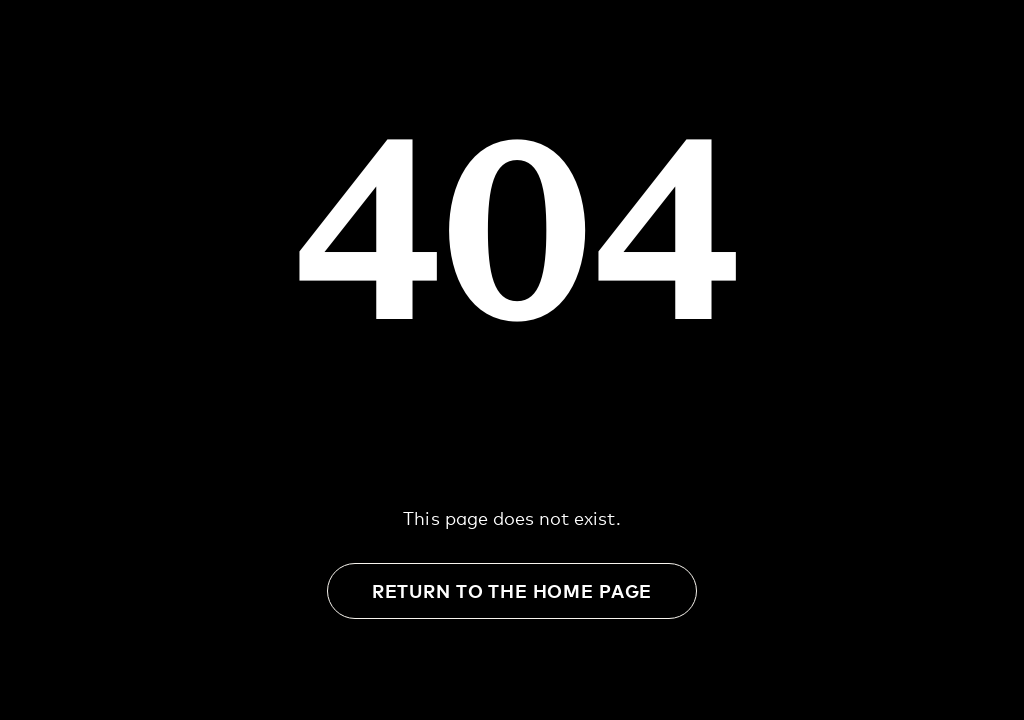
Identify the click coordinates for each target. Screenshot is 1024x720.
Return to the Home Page (512, 590)
